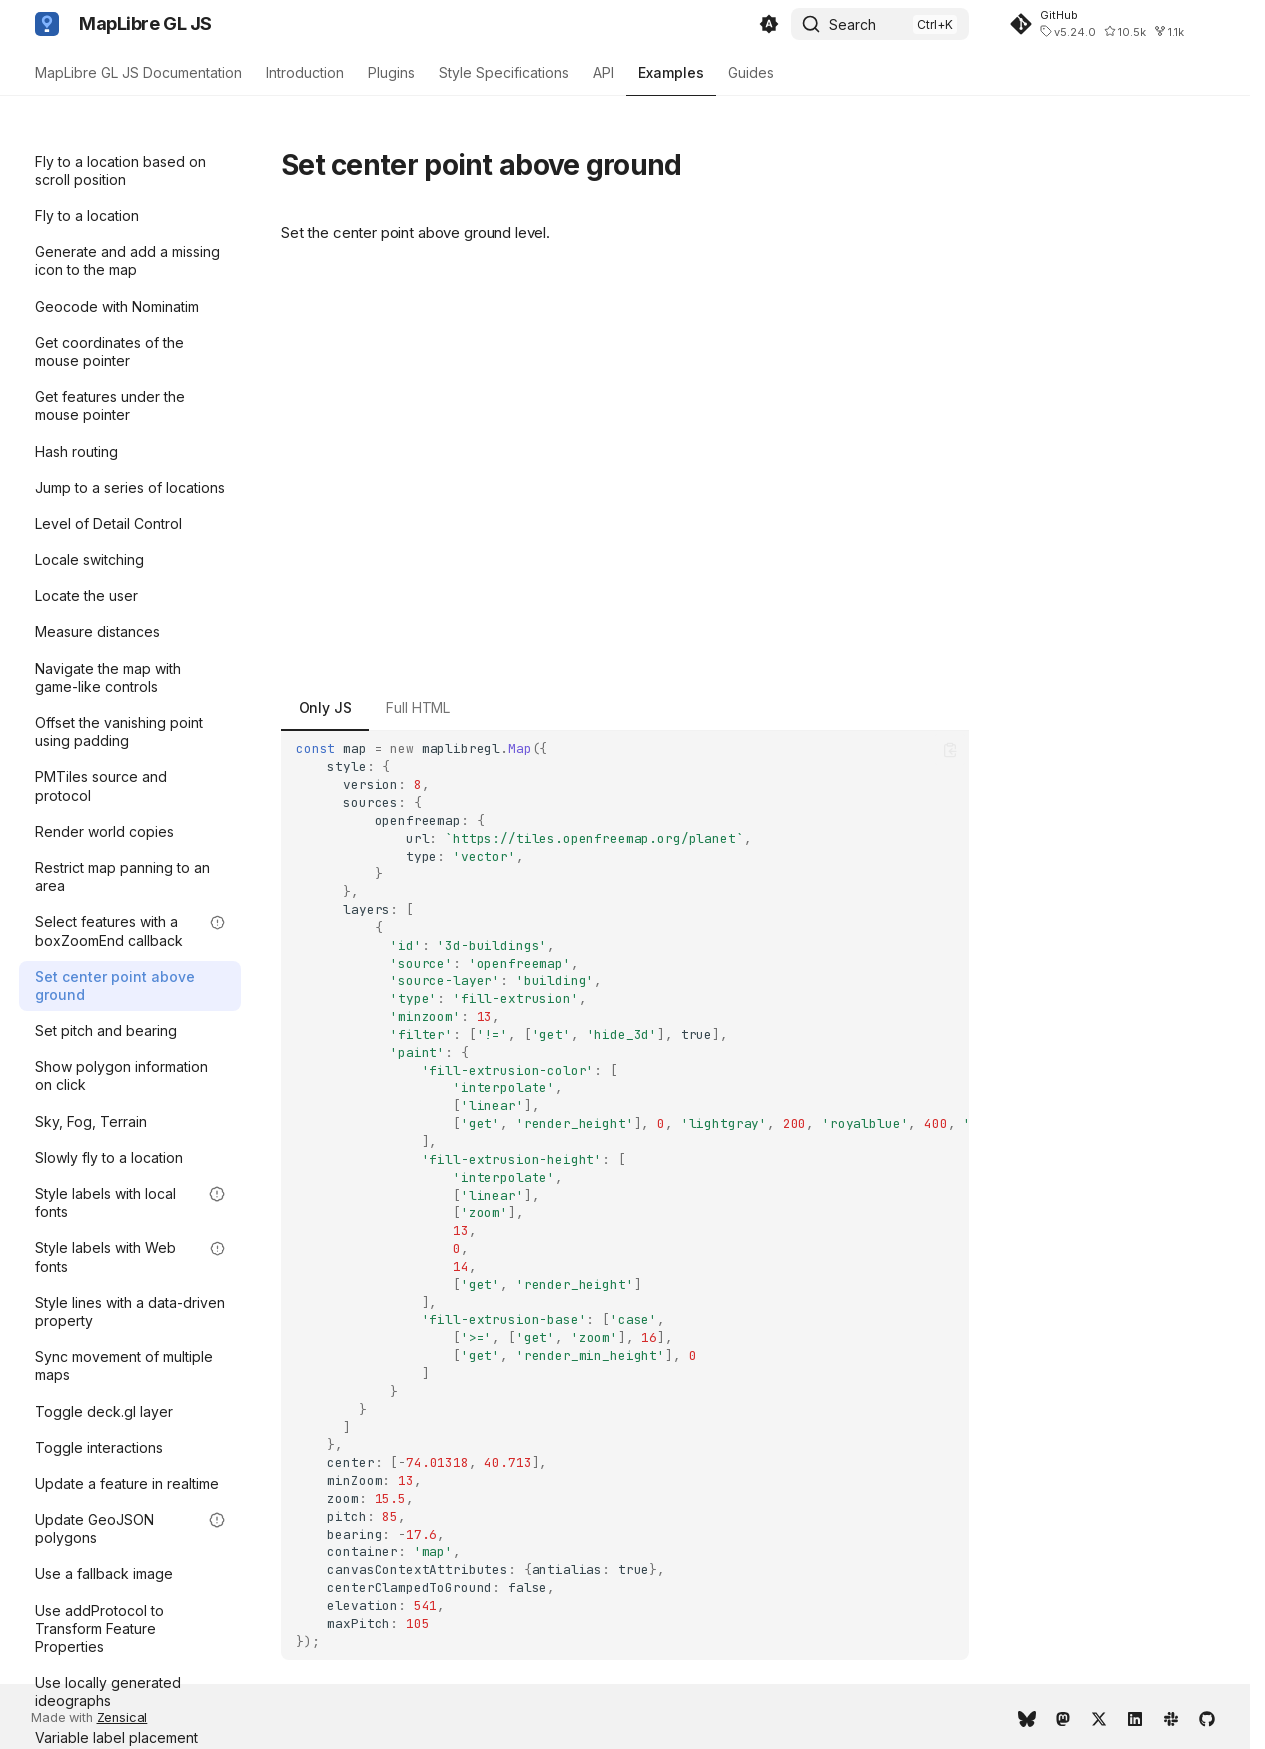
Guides (751, 72)
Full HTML (418, 707)
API (603, 72)
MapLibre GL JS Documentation (138, 72)
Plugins (391, 72)
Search (852, 24)
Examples (671, 72)
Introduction (305, 72)
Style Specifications (504, 72)
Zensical (122, 1717)
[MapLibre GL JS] (47, 24)
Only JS (325, 707)
